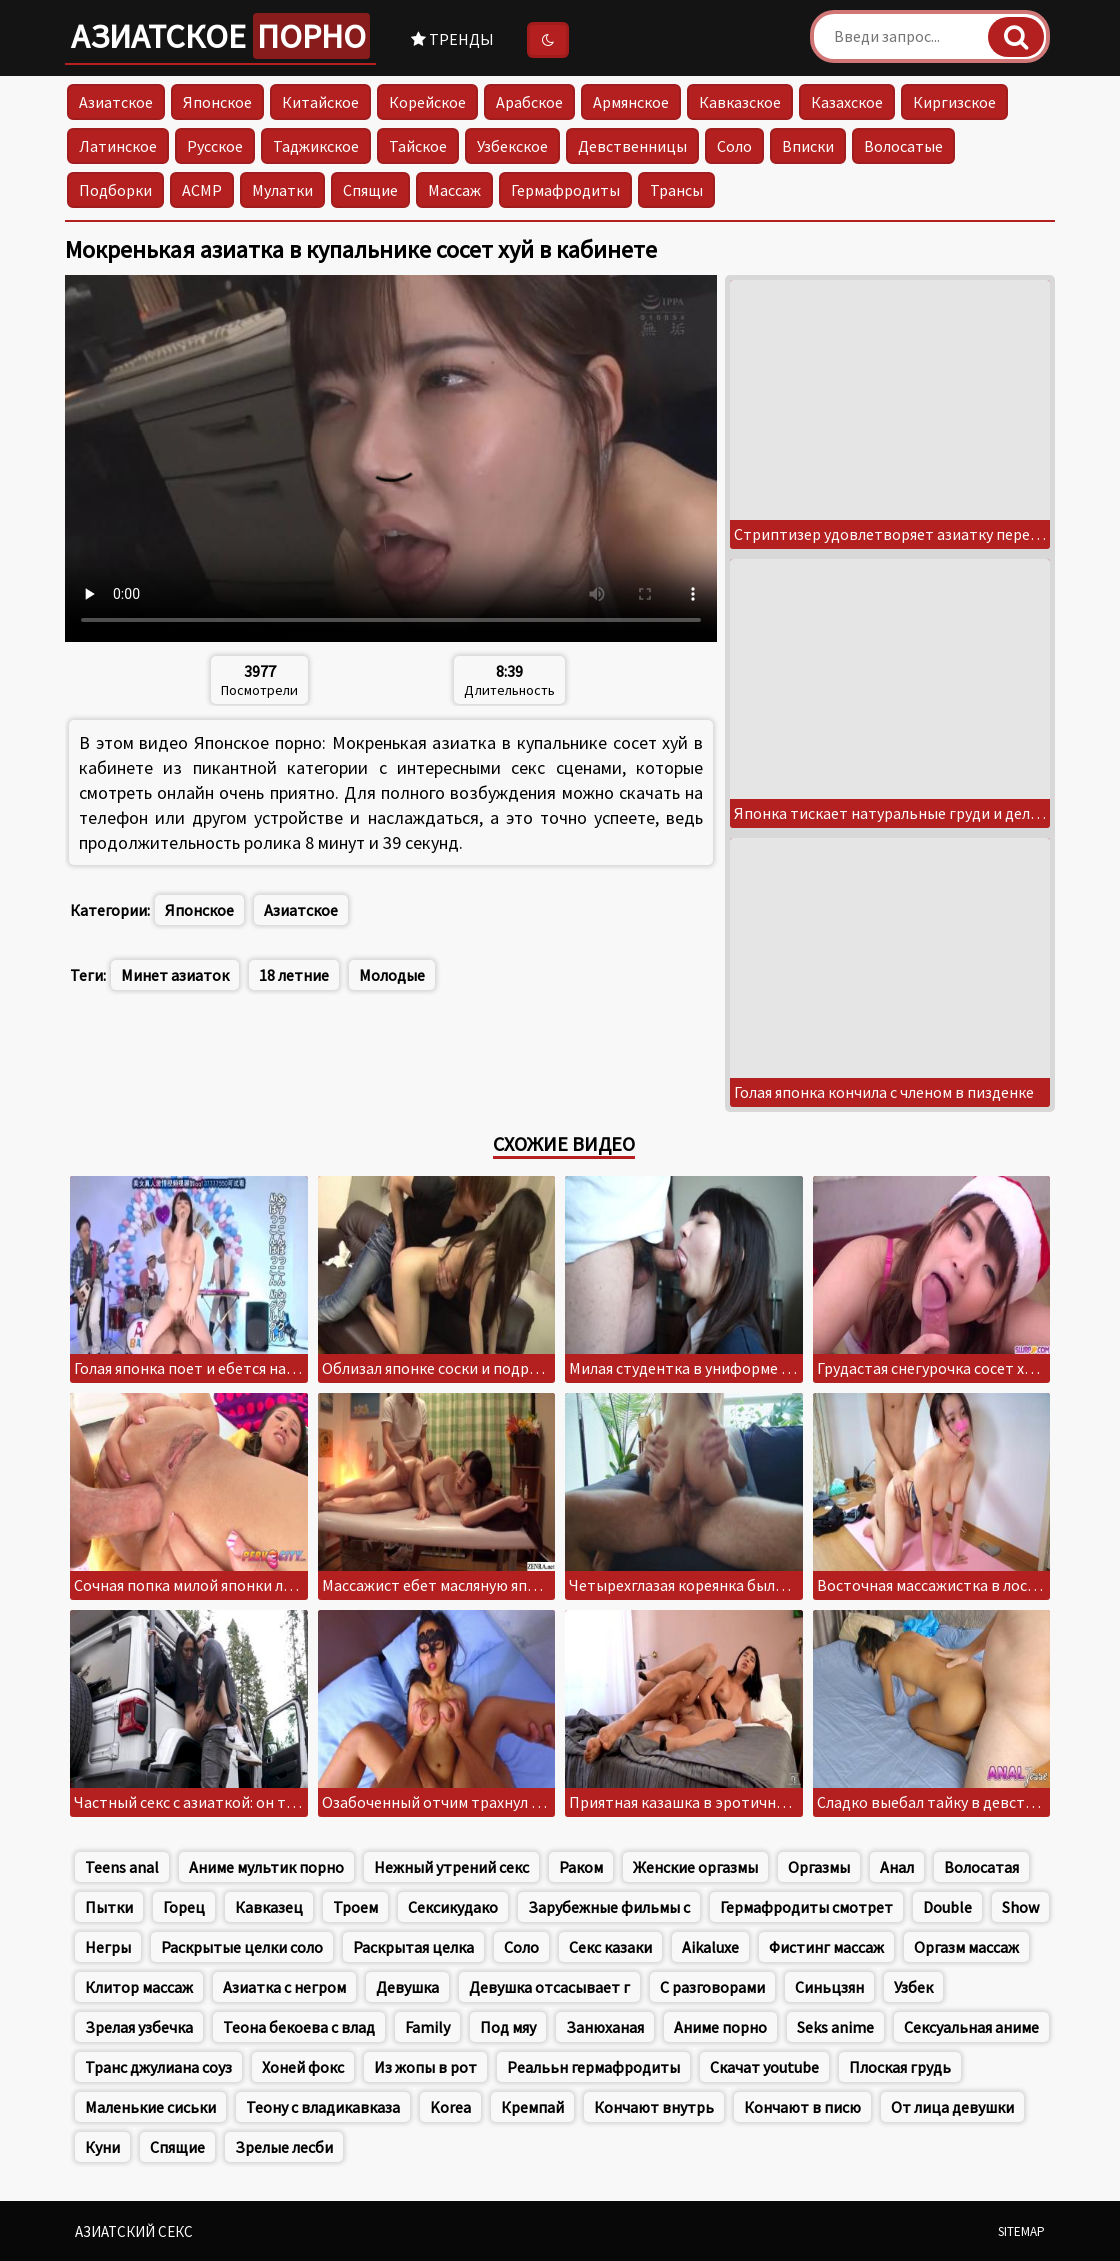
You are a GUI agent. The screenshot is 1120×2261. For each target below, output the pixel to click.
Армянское (631, 102)
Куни (102, 2147)
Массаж (454, 190)
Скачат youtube (764, 2067)
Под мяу (508, 2027)
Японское (217, 102)
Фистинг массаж (826, 1947)
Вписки (808, 146)
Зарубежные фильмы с (609, 1907)
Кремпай (532, 2107)
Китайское (320, 102)
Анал (897, 1867)
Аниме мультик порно (266, 1867)
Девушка (407, 1987)
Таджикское (316, 146)
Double (947, 1907)
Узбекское (512, 146)
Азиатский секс (134, 2231)
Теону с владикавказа (323, 2107)
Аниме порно (720, 2027)
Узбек (913, 1987)
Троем (355, 1907)
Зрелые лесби (284, 2147)
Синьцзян (829, 1987)
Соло (734, 146)
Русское (215, 146)
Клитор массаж (139, 1987)
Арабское (529, 102)
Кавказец (269, 1907)
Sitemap (1021, 2231)
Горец (184, 1907)
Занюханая (605, 2027)
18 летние (294, 975)
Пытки (109, 1907)
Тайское (418, 146)
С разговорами (712, 1987)
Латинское (118, 146)
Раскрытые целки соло (242, 1947)
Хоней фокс (303, 2067)
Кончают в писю (802, 2107)
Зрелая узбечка (139, 2027)
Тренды (452, 39)
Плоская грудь (900, 2067)
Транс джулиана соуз (158, 2067)
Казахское (847, 102)
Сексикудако (453, 1907)
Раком (581, 1867)
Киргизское (954, 102)
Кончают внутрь (654, 2107)
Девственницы (632, 146)
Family (427, 2027)
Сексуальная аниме (971, 2027)
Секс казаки (610, 1947)
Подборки (115, 190)
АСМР (202, 190)
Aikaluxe (710, 1947)
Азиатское (220, 36)
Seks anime (835, 2027)
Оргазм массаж (966, 1947)
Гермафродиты (565, 190)
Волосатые (903, 146)
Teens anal (122, 1867)
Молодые (392, 975)
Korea (450, 2107)
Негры (108, 1947)
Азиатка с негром (284, 1987)
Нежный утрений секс (451, 1867)
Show (1020, 1907)
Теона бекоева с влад (299, 2027)
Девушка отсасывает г (549, 1987)
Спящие (370, 190)
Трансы (676, 190)
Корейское (427, 102)
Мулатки (282, 190)
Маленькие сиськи (150, 2107)
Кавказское (740, 102)
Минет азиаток (175, 975)
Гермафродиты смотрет (806, 1907)
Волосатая (981, 1867)
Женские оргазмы (695, 1867)
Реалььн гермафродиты (593, 2067)
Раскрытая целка (413, 1947)
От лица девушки (952, 2107)
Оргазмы (819, 1867)
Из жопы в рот (425, 2067)
